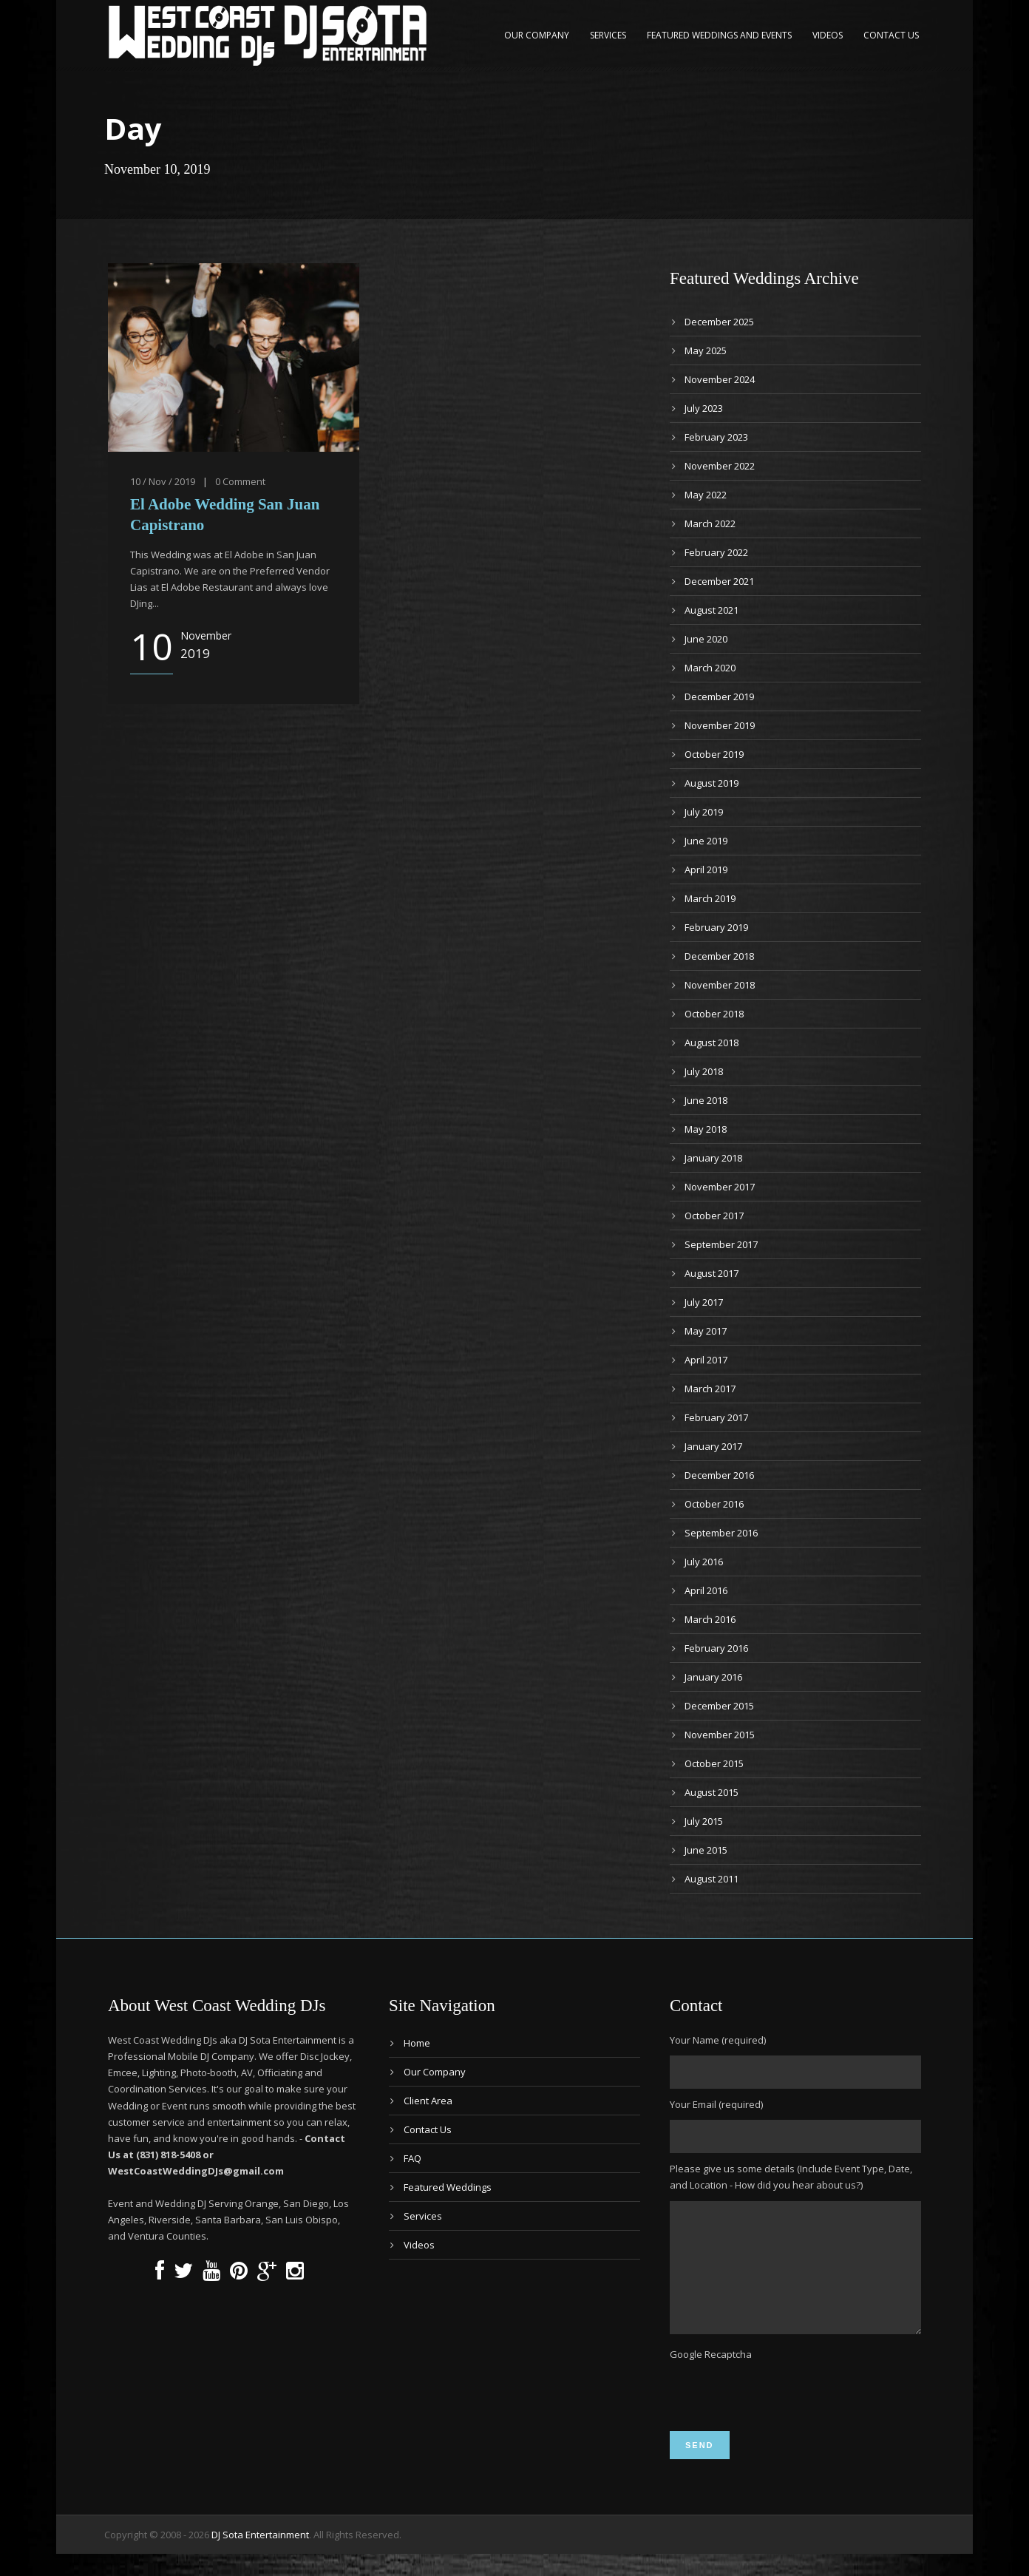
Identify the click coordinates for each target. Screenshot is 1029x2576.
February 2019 (716, 927)
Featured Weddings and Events (719, 35)
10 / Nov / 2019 (162, 481)
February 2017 (716, 1417)
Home (417, 2043)
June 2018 (706, 1100)
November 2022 (720, 465)
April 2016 (706, 1590)
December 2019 (719, 696)
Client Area (428, 2100)
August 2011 (711, 1878)
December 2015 (719, 1705)
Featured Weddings (448, 2187)
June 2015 (706, 1850)
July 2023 (704, 408)
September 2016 (721, 1532)
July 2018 (704, 1071)
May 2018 (706, 1129)
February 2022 (716, 552)
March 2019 (710, 898)
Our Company (536, 35)
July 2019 (704, 811)
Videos (827, 35)
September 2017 (721, 1244)
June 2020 (706, 638)
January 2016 (713, 1677)
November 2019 (720, 725)
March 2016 (710, 1619)
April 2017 (706, 1359)
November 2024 (720, 379)
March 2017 (710, 1388)
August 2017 (711, 1273)
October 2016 (714, 1504)
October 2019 (714, 754)
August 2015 (711, 1792)
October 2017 (714, 1215)
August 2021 (711, 610)
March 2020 (710, 667)
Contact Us (891, 35)
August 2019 (711, 783)
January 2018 (713, 1158)
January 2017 (713, 1446)
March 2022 (710, 523)
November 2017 (720, 1186)
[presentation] (782, 2417)
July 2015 (704, 1821)
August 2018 (711, 1042)
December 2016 (719, 1475)
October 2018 (714, 1013)
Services (608, 35)
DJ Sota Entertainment (260, 2556)
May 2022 (706, 494)
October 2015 (714, 1763)
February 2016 (716, 1648)
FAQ (412, 2158)
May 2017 (706, 1331)
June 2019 (706, 840)
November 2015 (720, 1734)
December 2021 (719, 581)
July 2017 (704, 1302)
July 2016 (704, 1561)
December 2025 (719, 321)
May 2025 (706, 350)
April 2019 (706, 869)
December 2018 (719, 956)
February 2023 (716, 437)
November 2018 (720, 985)
